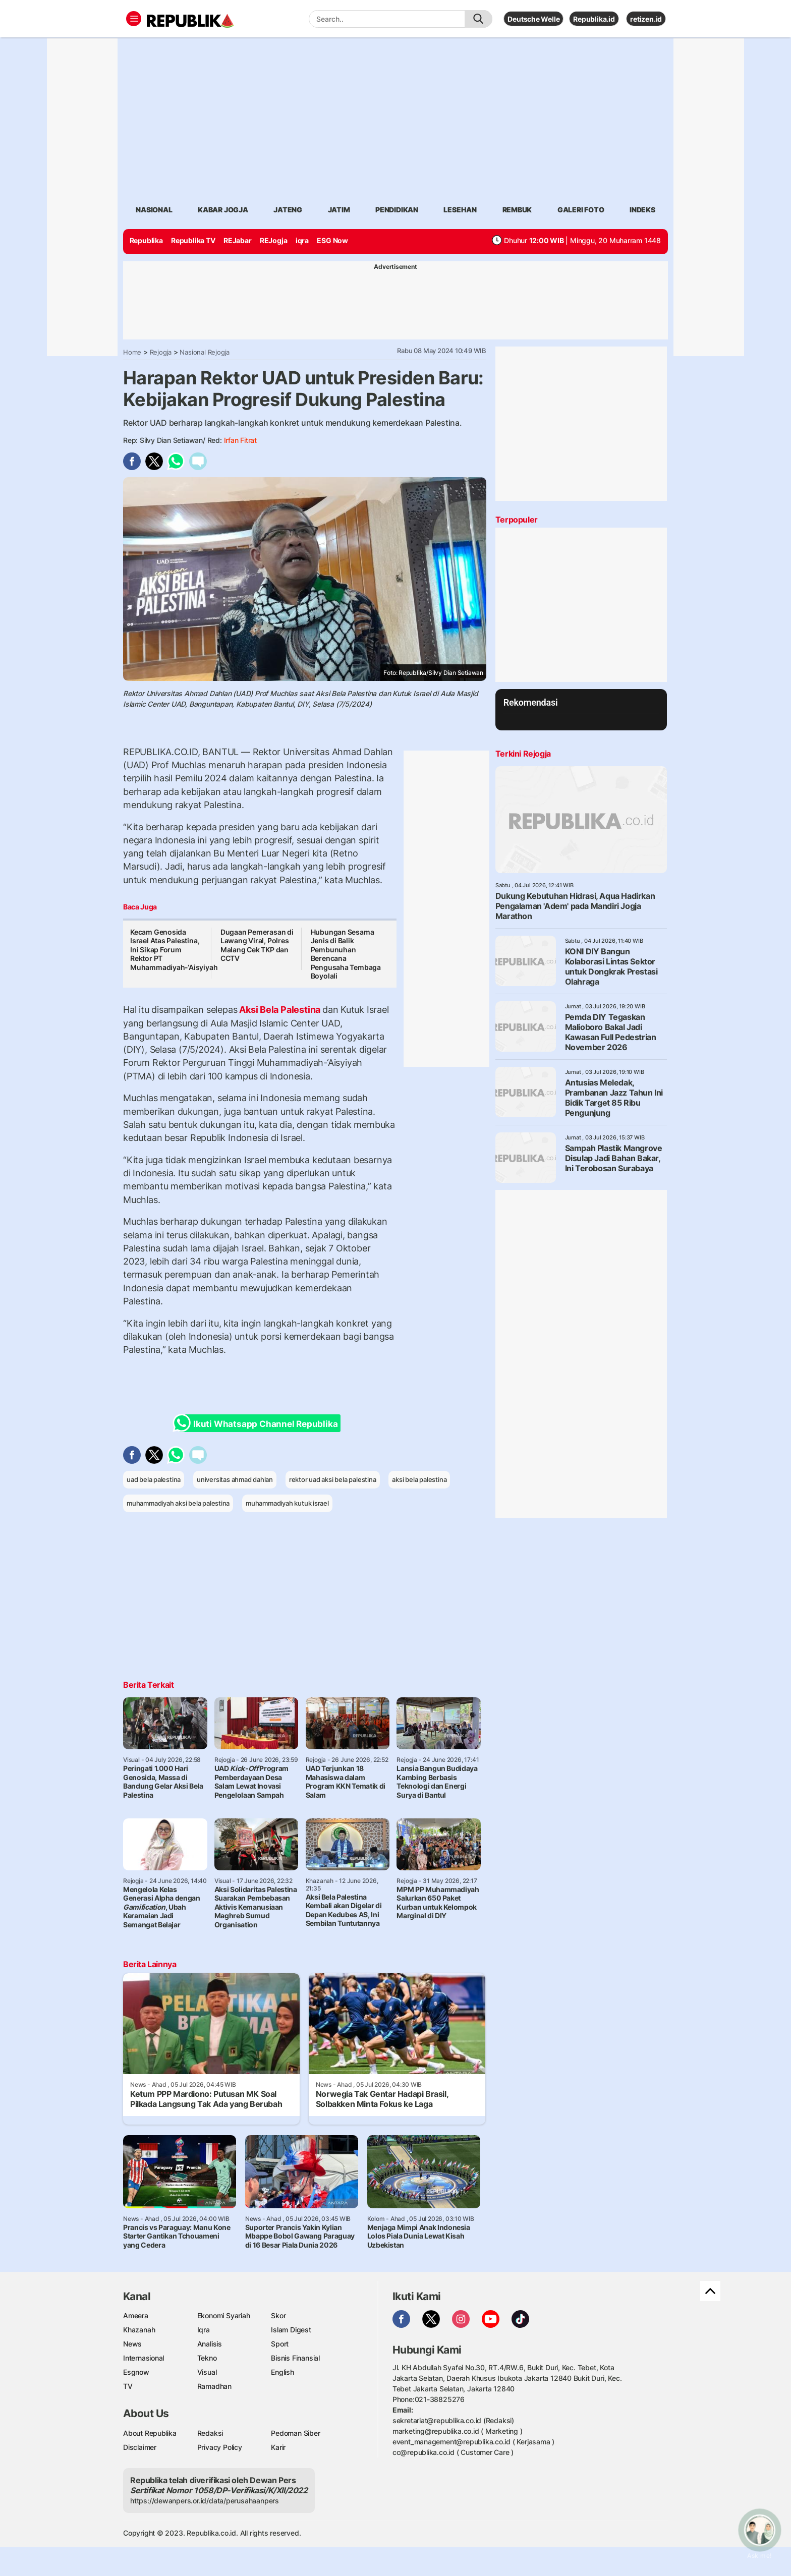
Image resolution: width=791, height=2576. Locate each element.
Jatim (339, 209)
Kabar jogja (223, 209)
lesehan (460, 209)
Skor (278, 2315)
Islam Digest (291, 2329)
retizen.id (646, 19)
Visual (207, 2372)
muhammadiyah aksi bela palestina (178, 1503)
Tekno (207, 2358)
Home (132, 352)
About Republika (150, 2433)
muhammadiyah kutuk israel (287, 1503)
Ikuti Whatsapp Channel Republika (258, 1423)
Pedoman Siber (295, 2433)
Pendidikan (396, 209)
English (282, 2372)
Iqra (203, 2329)
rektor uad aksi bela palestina (332, 1479)
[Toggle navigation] (133, 19)
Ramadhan (214, 2386)
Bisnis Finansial (295, 2358)
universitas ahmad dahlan (235, 1479)
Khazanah (139, 2329)
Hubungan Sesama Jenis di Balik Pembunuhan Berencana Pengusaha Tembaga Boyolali (346, 954)
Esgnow (136, 2372)
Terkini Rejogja (523, 754)
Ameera (135, 2315)
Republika (146, 240)
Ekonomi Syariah (223, 2315)
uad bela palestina (154, 1479)
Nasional (154, 209)
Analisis (209, 2343)
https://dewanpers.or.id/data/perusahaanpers (204, 2500)
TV (128, 2386)
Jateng (287, 209)
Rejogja (161, 352)
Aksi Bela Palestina (279, 1009)
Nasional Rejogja (205, 352)
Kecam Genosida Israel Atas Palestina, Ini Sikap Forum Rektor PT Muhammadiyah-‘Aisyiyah (173, 949)
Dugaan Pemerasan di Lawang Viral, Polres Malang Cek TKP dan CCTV (257, 945)
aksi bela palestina (419, 1479)
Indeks (642, 209)
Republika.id (593, 19)
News (132, 2343)
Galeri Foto (580, 209)
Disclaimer (139, 2447)
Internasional (143, 2358)
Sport (280, 2343)
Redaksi (210, 2433)
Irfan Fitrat (240, 440)
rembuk (517, 209)
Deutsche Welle (533, 19)
